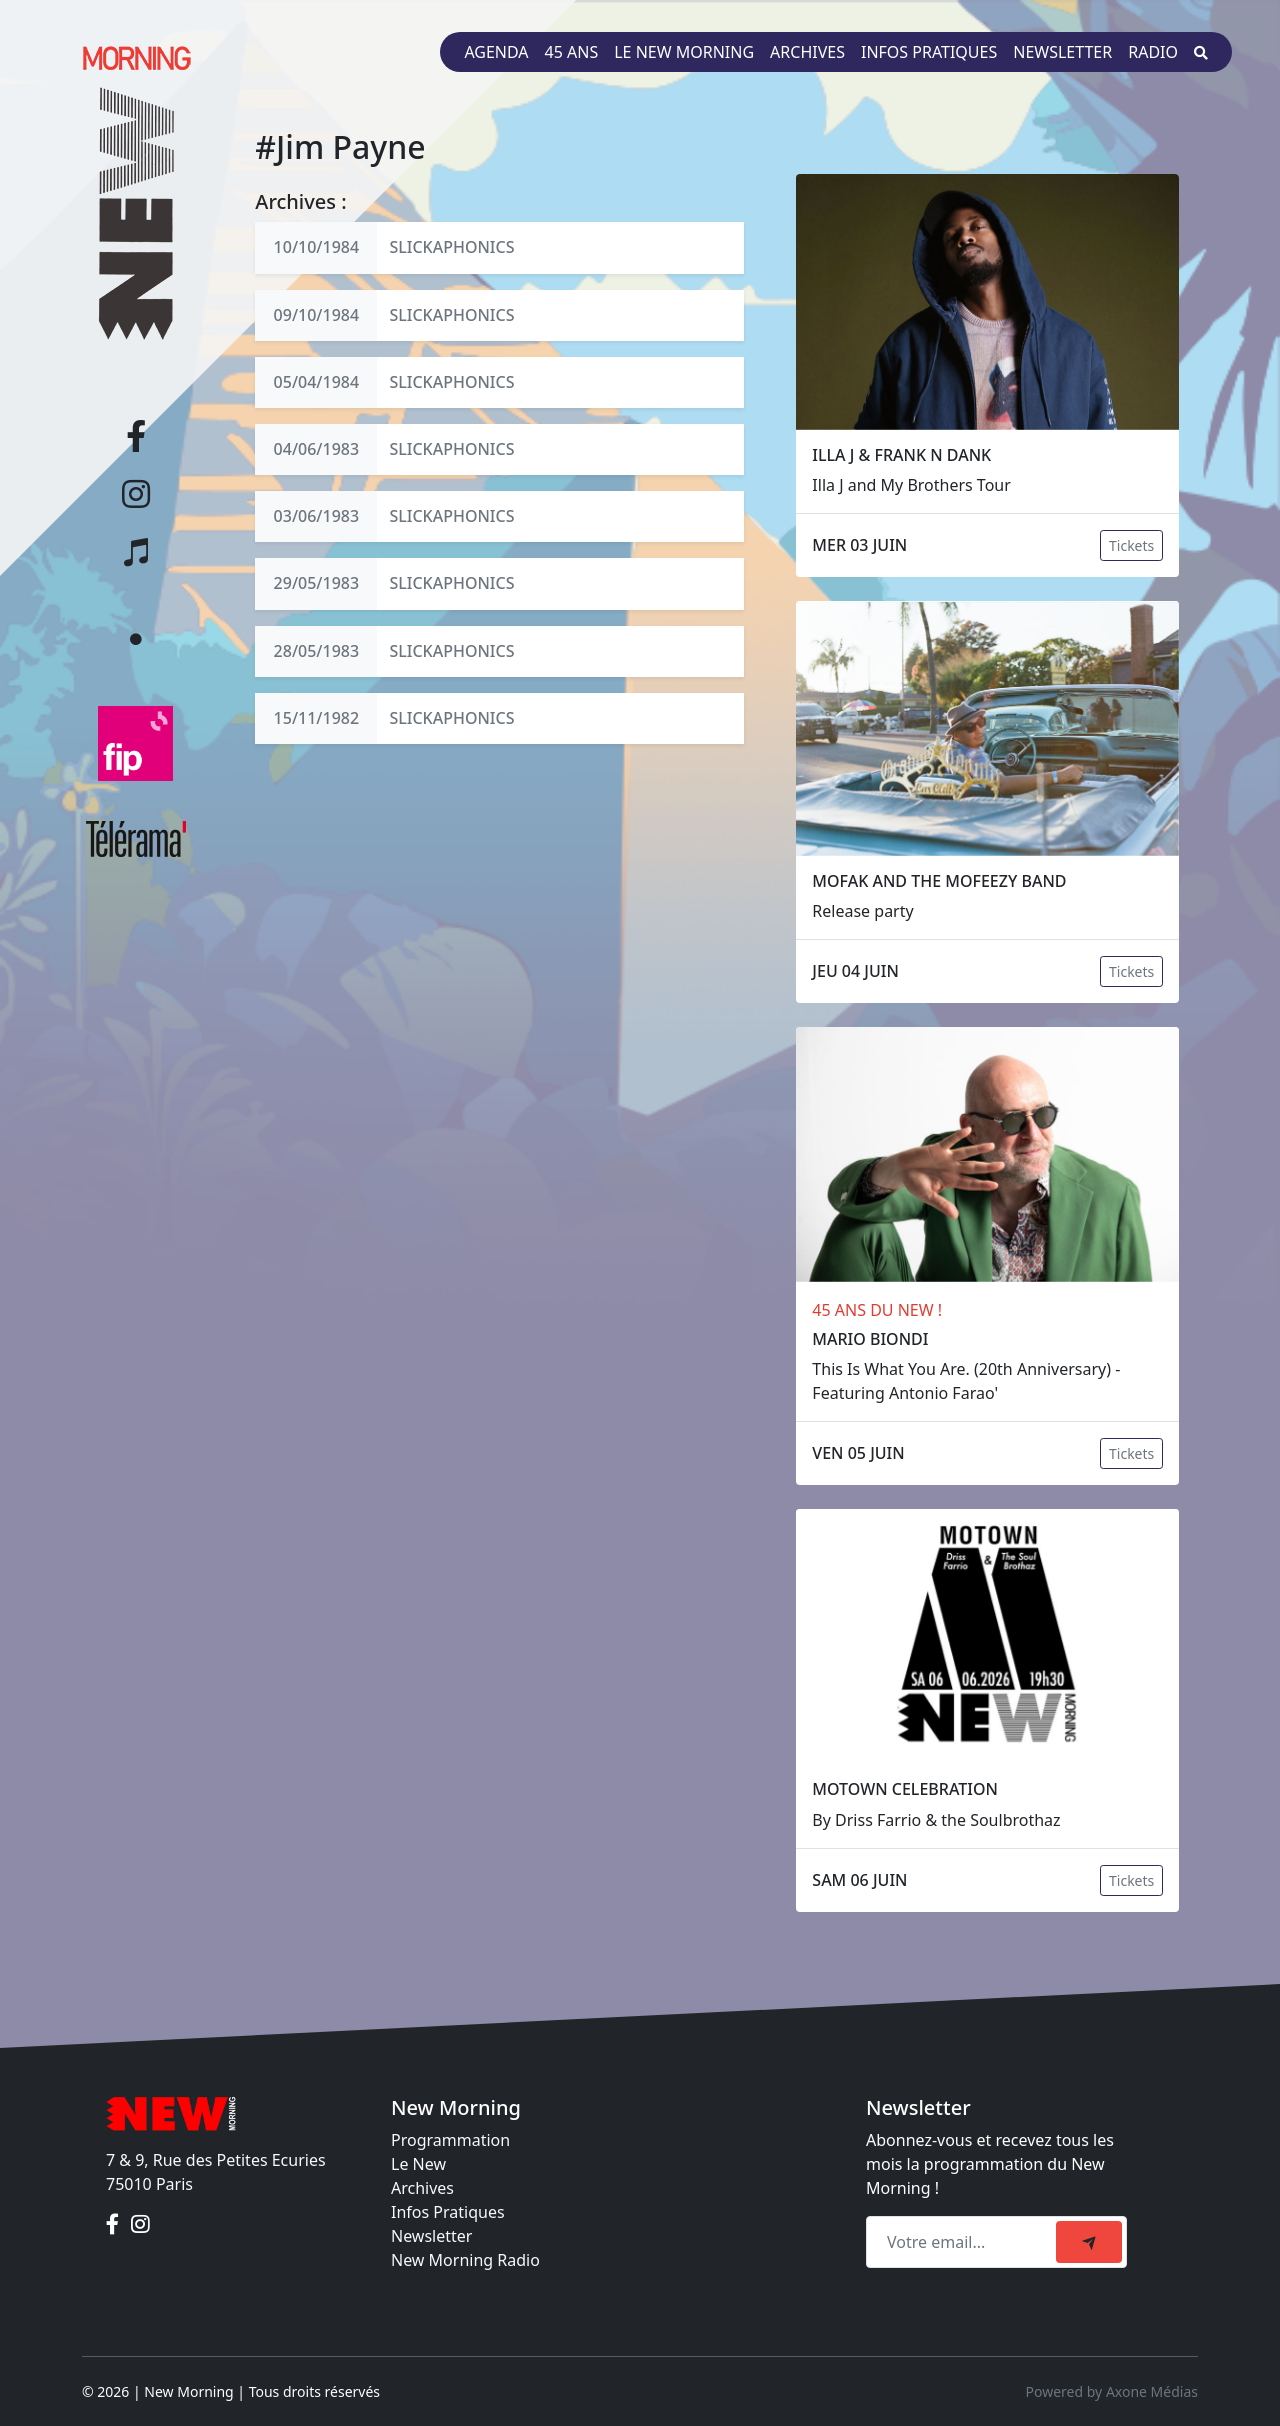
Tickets (1131, 545)
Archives (807, 52)
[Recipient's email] (964, 2242)
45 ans (572, 52)
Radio (1153, 52)
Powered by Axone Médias (1112, 2391)
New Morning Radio (465, 2260)
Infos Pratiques (448, 2212)
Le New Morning (684, 52)
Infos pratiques (929, 52)
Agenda (496, 52)
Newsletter (1062, 52)
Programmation (450, 2140)
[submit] (1089, 2242)
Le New (418, 2164)
